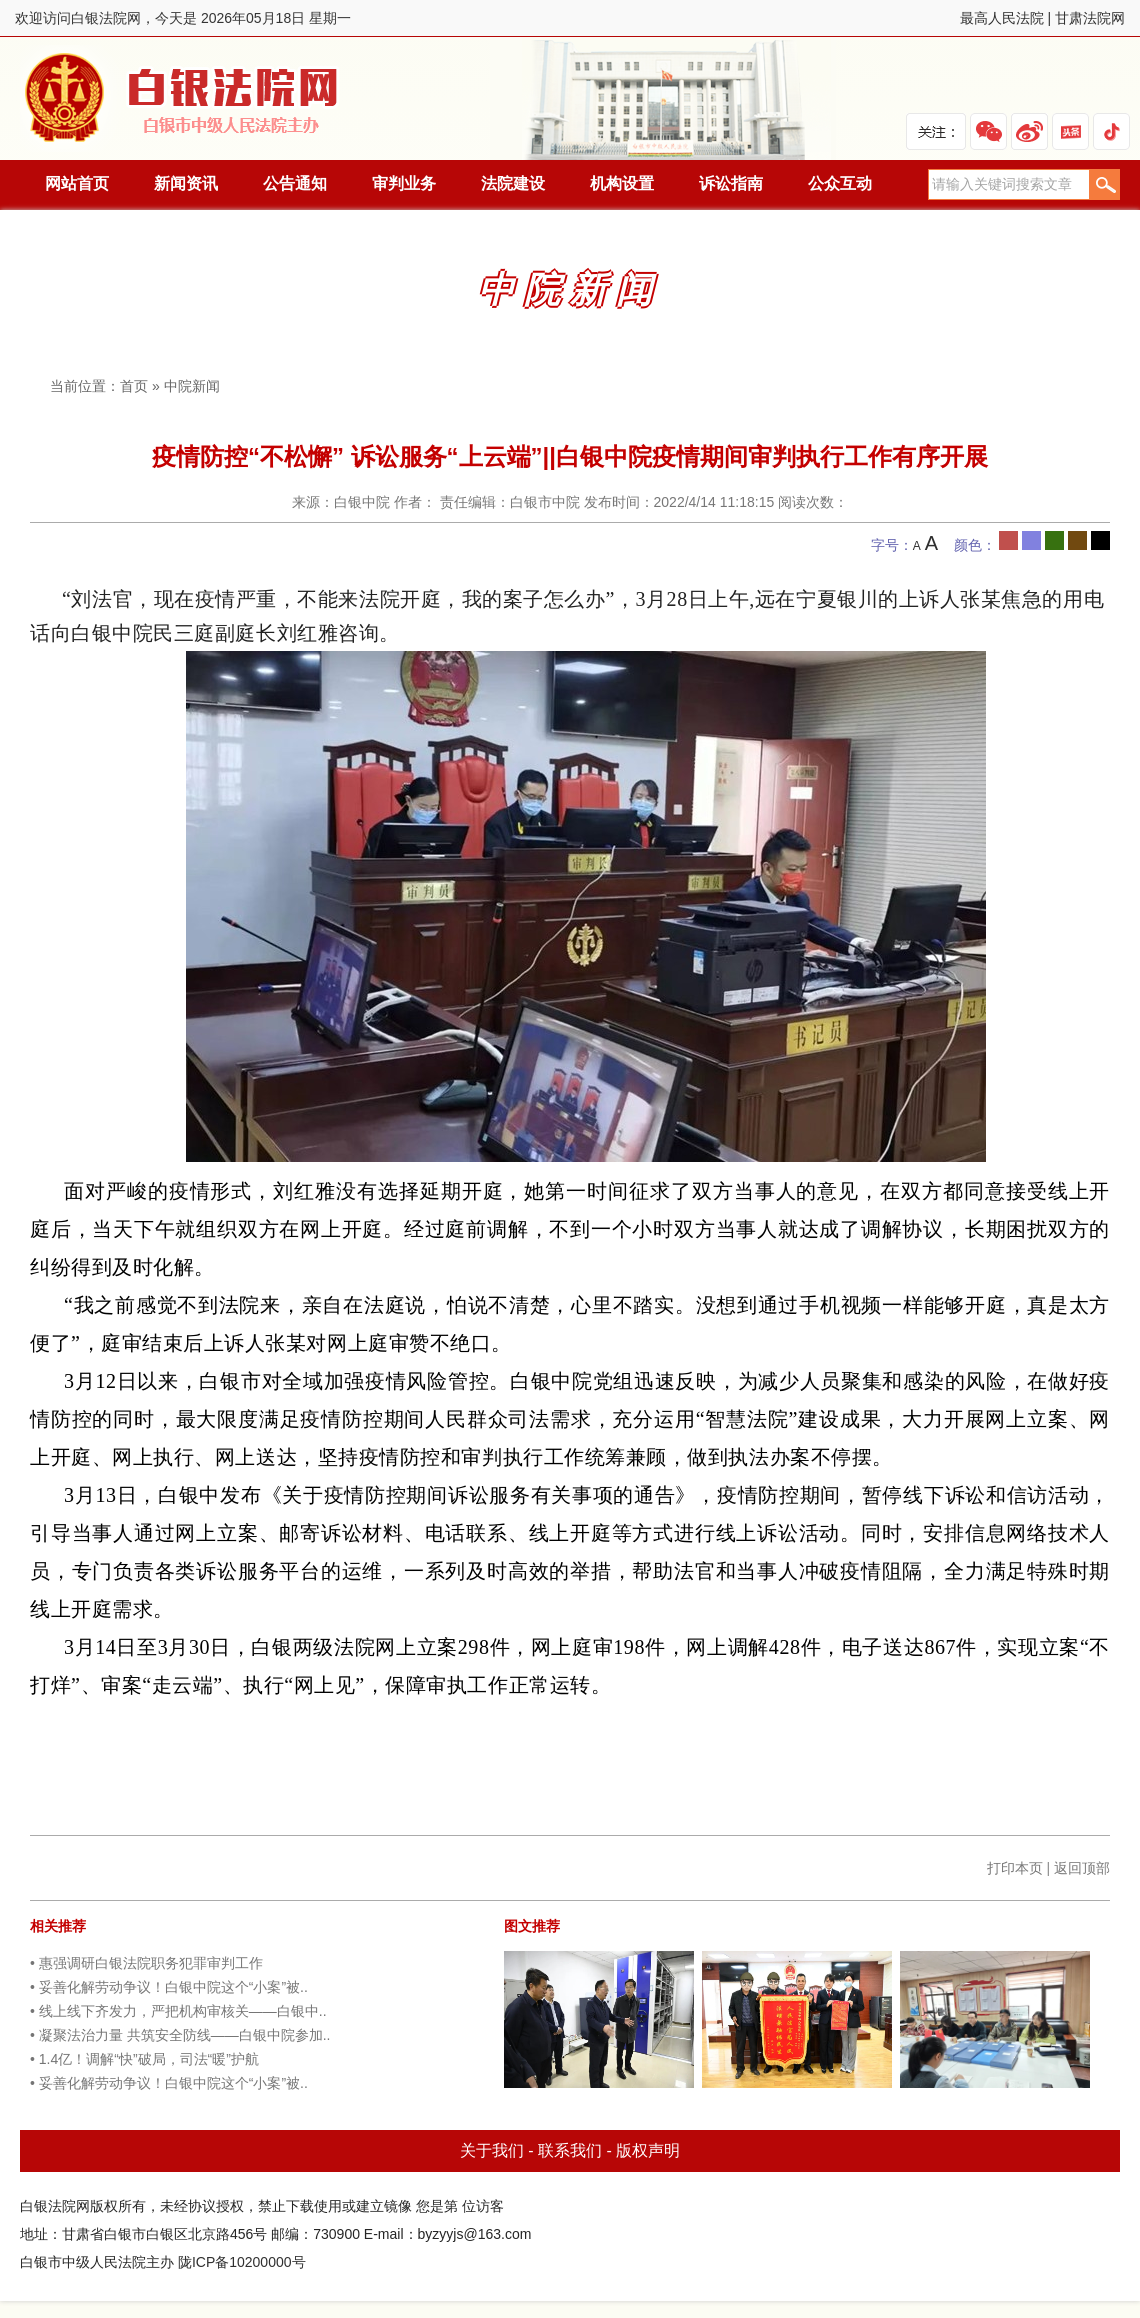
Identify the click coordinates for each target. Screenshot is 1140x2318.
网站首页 (77, 183)
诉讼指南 (731, 183)
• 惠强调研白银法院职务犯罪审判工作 (146, 1963)
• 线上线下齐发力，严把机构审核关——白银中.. (178, 2011)
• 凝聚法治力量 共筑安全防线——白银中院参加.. (180, 2035)
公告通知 (295, 183)
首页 (134, 386)
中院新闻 (192, 386)
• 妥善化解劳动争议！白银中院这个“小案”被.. (169, 1987)
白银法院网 (183, 98)
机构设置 (622, 183)
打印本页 (1015, 1868)
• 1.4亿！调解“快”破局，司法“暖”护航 (144, 2059)
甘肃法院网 (1090, 18)
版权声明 (648, 2150)
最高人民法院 (1002, 18)
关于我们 (492, 2150)
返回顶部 (1082, 1868)
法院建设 (513, 183)
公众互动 (840, 183)
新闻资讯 (186, 183)
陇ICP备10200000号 (242, 2262)
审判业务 (404, 183)
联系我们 (570, 2150)
